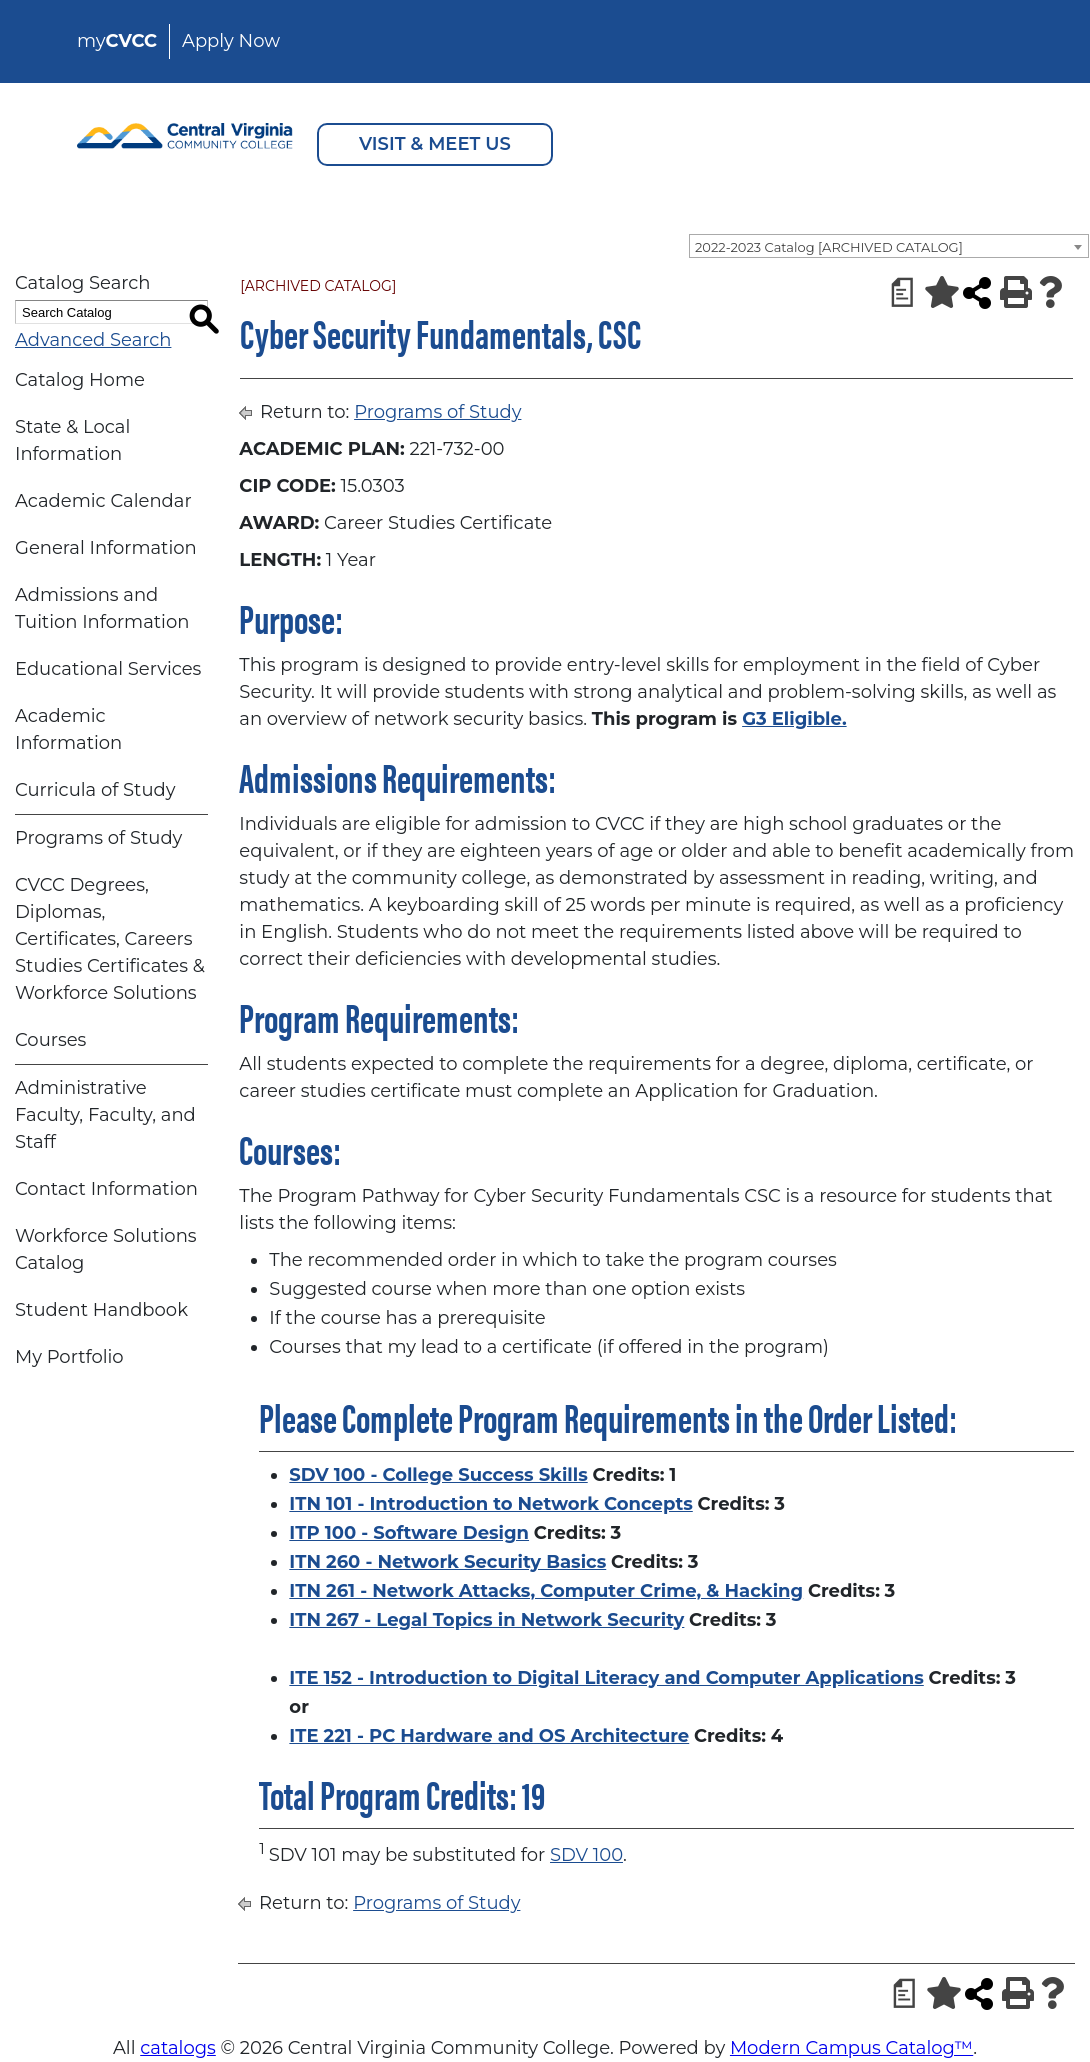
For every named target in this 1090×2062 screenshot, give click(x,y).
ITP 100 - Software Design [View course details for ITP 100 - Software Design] (409, 1533)
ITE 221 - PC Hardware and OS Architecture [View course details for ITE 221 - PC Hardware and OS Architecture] (489, 1736)
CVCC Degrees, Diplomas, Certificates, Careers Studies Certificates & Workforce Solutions (110, 939)
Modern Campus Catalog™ (851, 2048)
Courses (50, 1040)
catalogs (178, 2048)
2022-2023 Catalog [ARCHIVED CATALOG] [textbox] (829, 247)
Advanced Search (93, 340)
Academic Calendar (103, 501)
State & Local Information (72, 440)
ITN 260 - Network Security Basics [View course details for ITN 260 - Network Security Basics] (447, 1562)
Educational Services (108, 669)
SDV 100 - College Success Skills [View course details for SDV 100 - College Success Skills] (438, 1475)
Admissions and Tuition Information (102, 608)
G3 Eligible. (794, 719)
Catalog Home (80, 380)
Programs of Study (98, 838)
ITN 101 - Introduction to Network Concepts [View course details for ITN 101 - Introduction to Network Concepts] (490, 1504)
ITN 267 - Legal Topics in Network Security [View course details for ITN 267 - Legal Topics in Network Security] (486, 1620)
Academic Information (68, 729)
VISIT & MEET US (435, 144)
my (117, 41)
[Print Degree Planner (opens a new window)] (896, 292)
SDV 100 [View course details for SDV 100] (586, 1855)
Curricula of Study (95, 790)
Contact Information (106, 1189)
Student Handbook (101, 1310)
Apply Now (231, 41)
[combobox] (889, 246)
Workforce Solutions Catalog (106, 1249)
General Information (106, 548)
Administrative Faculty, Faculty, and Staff (105, 1115)
